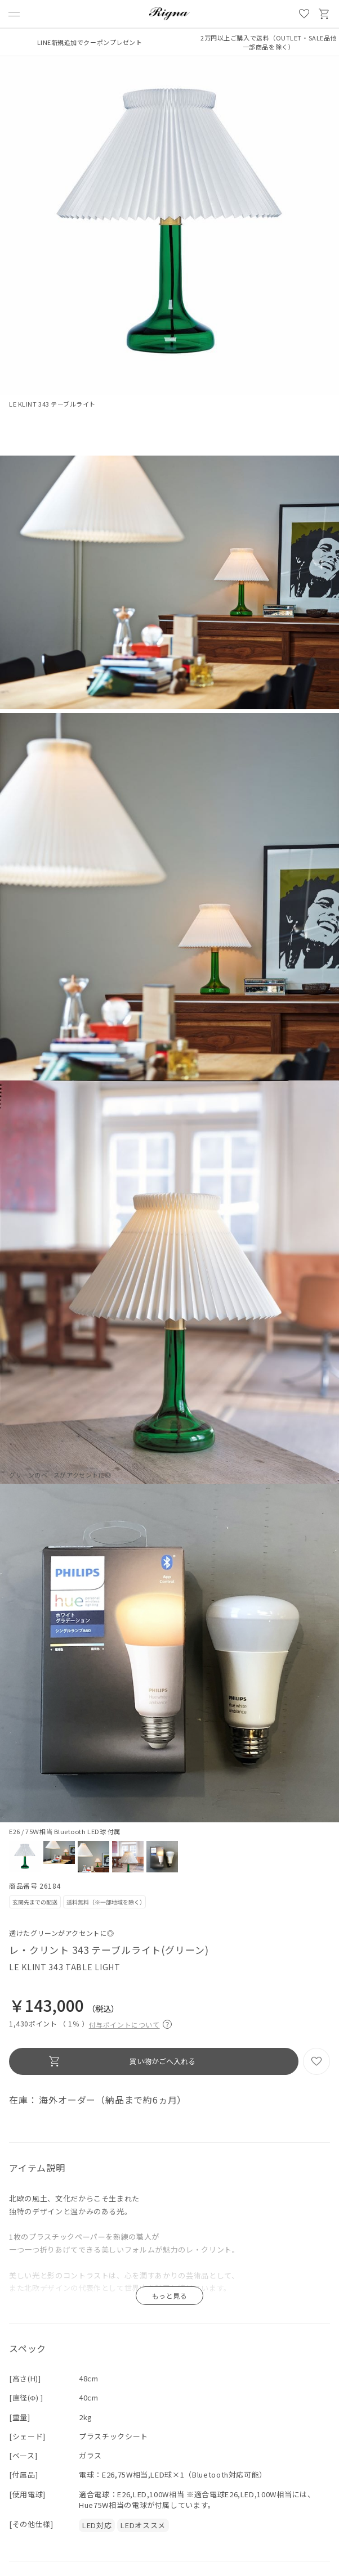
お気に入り (304, 14)
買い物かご (324, 14)
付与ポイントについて (130, 2023)
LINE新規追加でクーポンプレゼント (89, 42)
